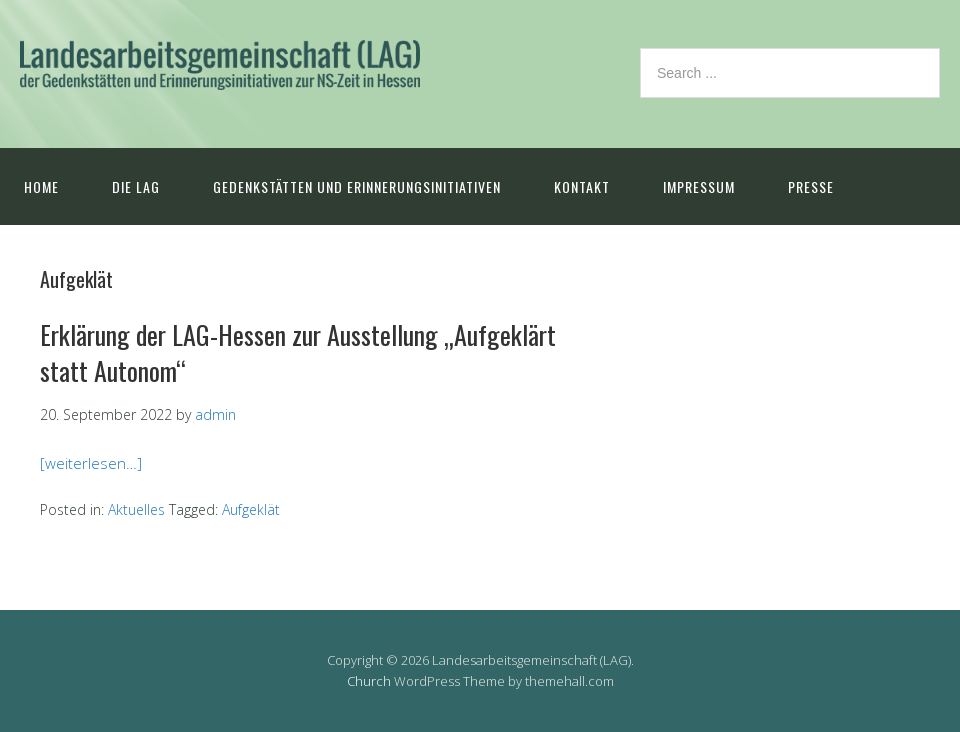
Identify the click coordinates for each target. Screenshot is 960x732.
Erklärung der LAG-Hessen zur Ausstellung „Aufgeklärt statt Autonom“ (298, 352)
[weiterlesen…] (91, 463)
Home (41, 186)
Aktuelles (136, 509)
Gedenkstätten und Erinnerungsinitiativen (357, 186)
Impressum (699, 186)
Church (369, 681)
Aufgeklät (251, 509)
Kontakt (582, 186)
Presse (811, 186)
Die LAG (136, 186)
